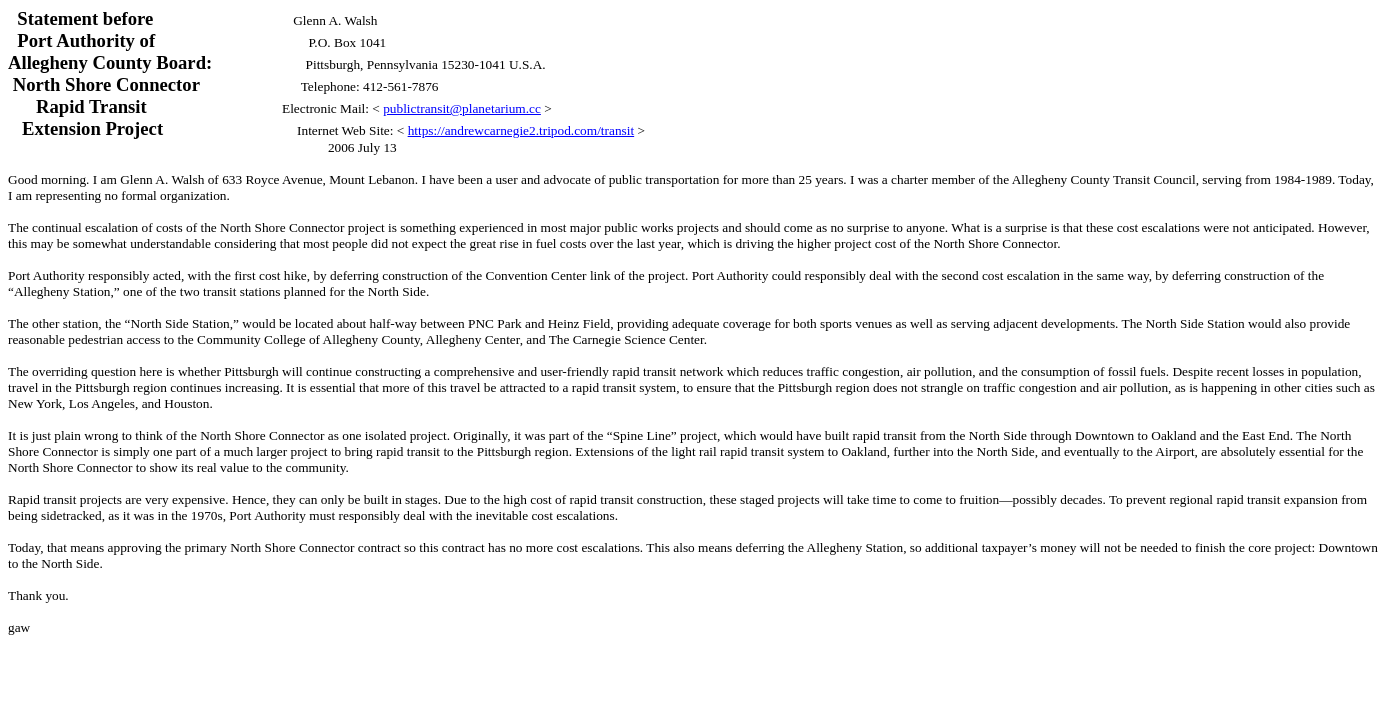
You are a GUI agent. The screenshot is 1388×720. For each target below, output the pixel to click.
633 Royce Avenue (272, 179)
